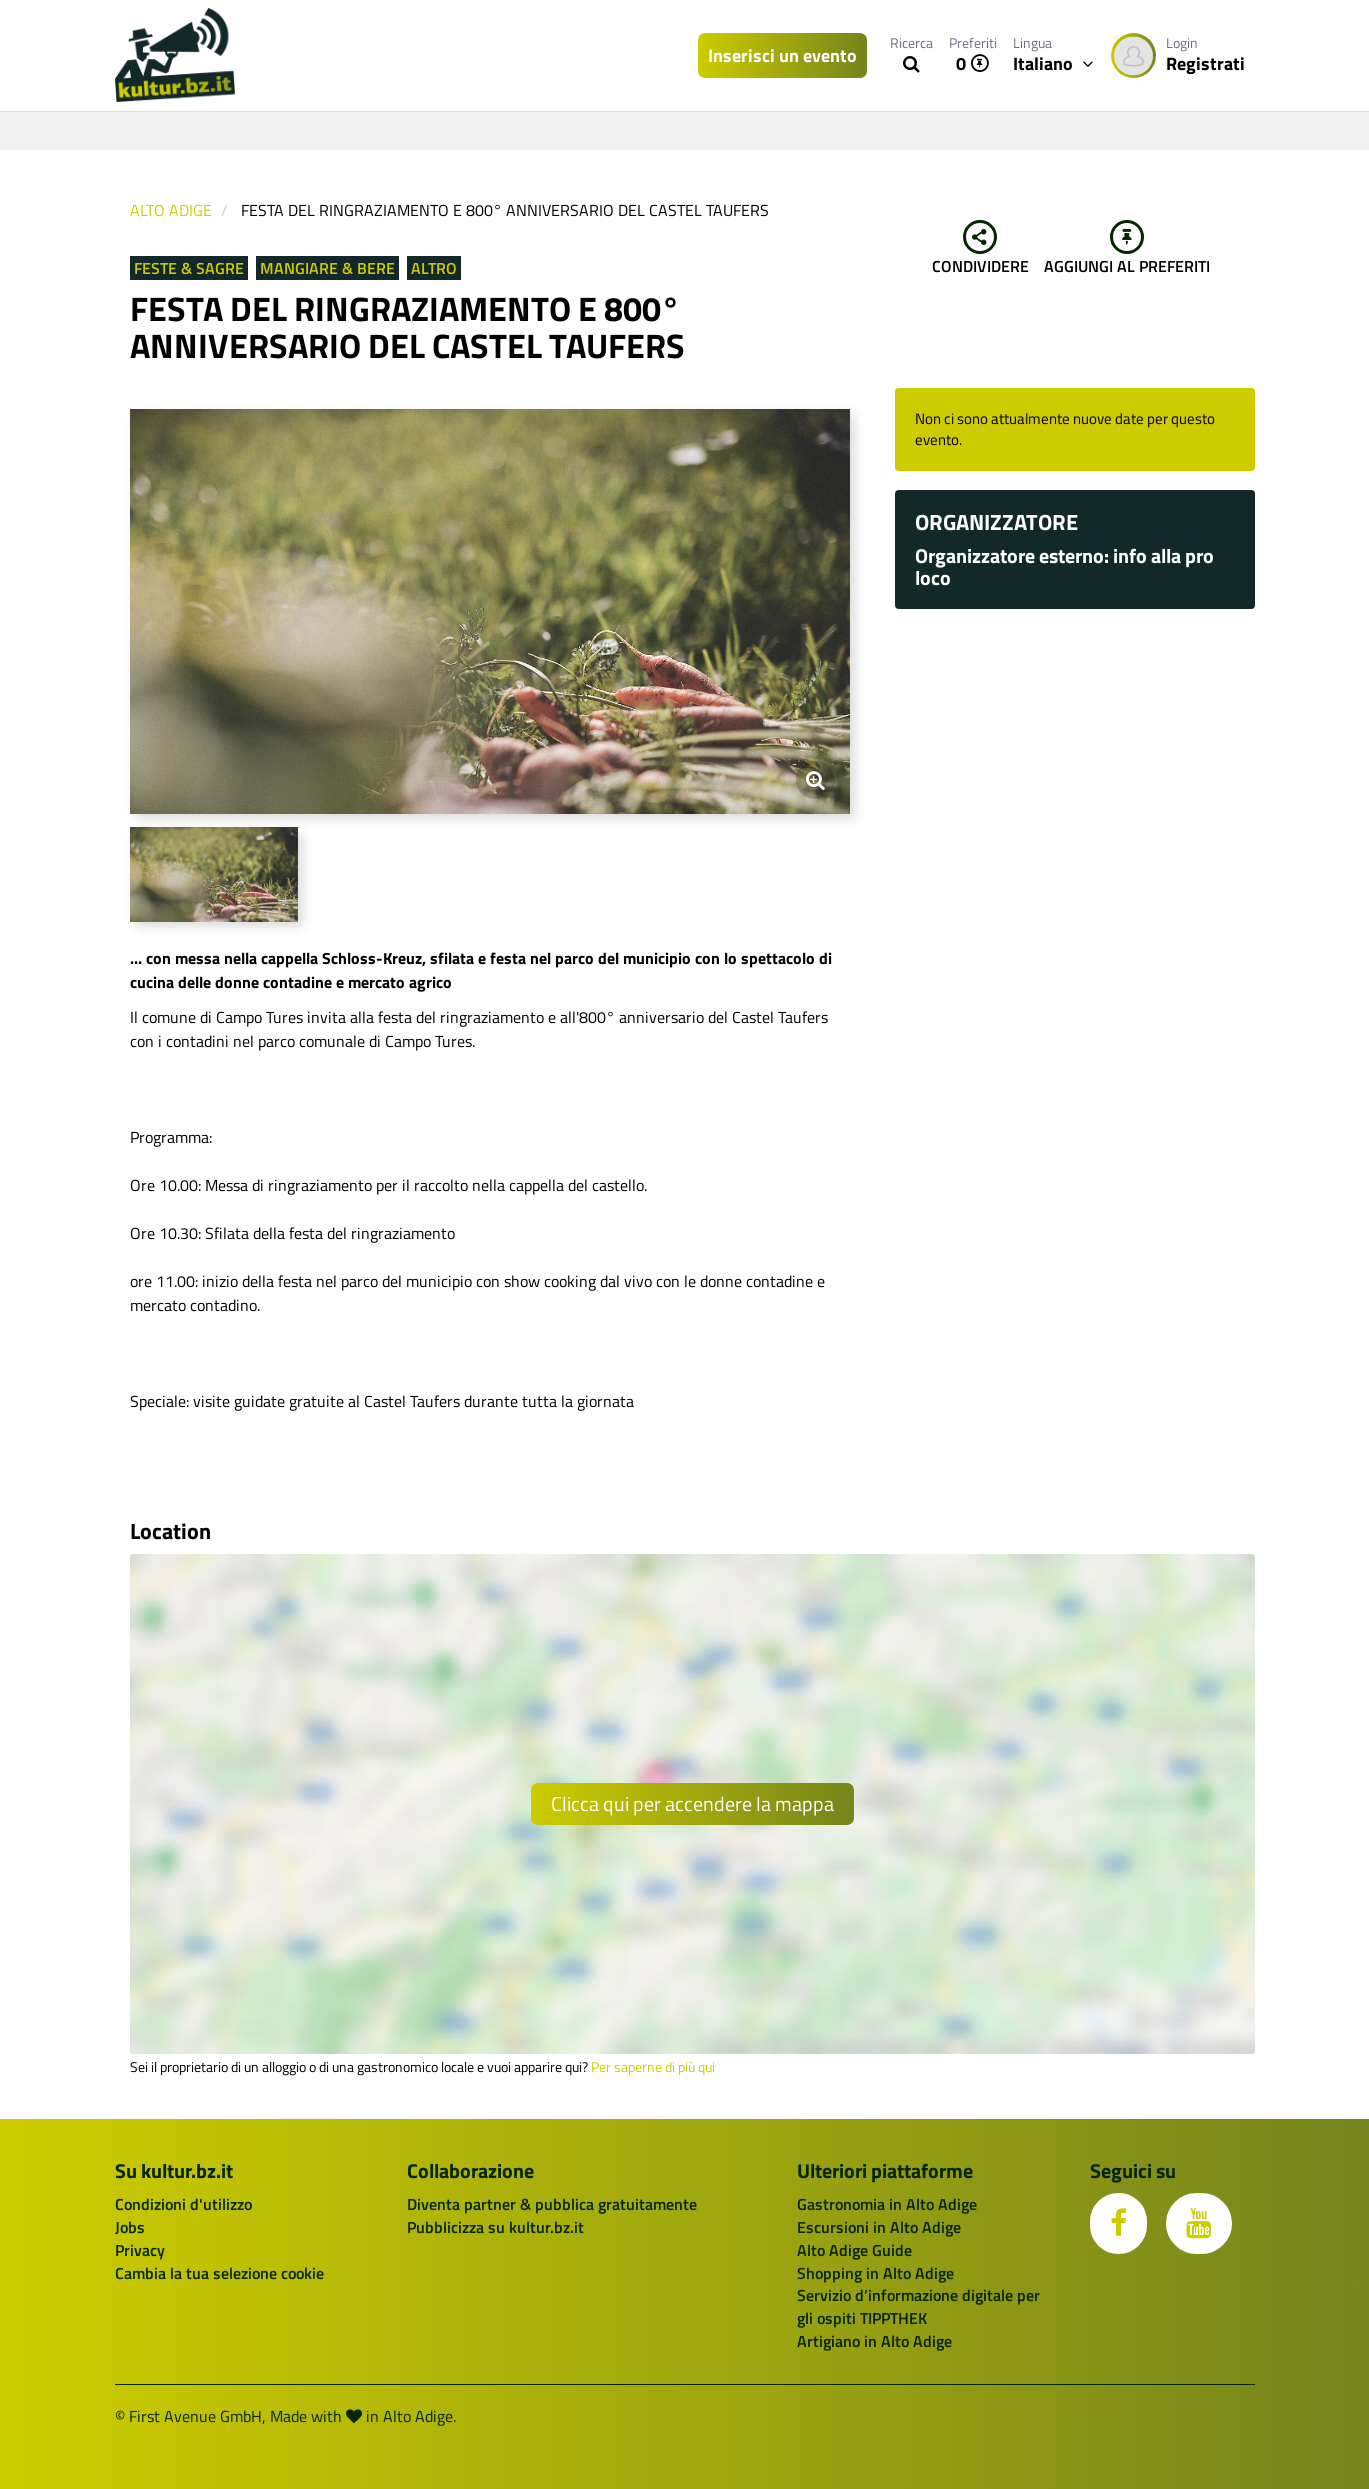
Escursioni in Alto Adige (879, 2227)
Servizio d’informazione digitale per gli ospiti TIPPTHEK (918, 2306)
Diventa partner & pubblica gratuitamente (552, 2204)
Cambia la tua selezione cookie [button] (219, 2273)
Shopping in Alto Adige (875, 2273)
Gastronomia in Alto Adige (887, 2204)
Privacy (140, 2250)
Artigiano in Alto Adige (874, 2341)
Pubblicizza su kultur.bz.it (495, 2227)
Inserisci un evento (782, 55)
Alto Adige (171, 210)
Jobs (130, 2227)
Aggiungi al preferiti (1127, 249)
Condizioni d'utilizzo (183, 2204)
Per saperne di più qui (653, 2067)
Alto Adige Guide (854, 2250)
